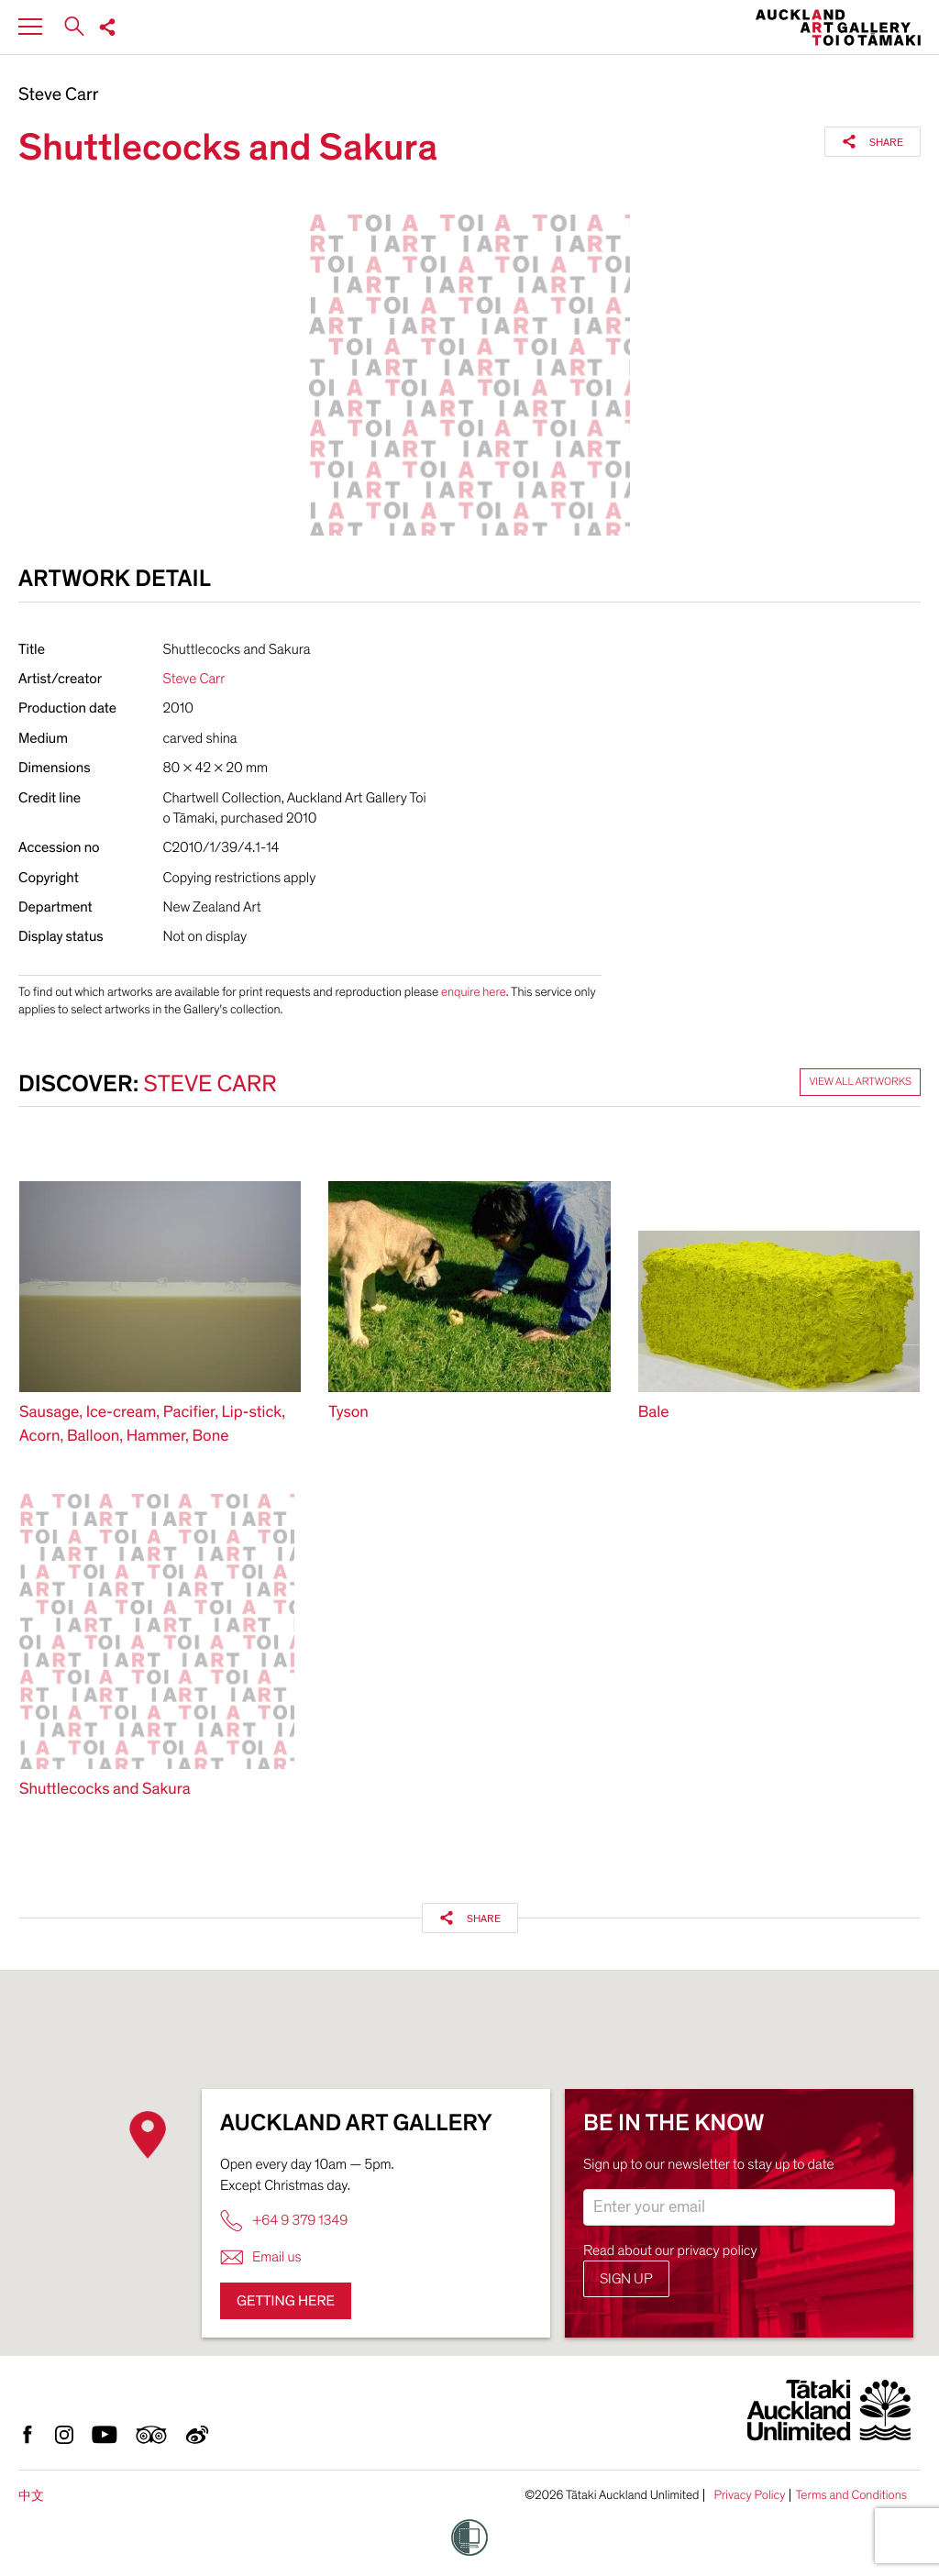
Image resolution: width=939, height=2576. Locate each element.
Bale (653, 1412)
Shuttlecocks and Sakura (105, 1789)
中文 (31, 2495)
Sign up (626, 2279)
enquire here (473, 992)
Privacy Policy (749, 2495)
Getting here (286, 2301)
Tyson (348, 1412)
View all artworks (860, 1082)
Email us (261, 2257)
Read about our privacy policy (670, 2250)
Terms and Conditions (851, 2495)
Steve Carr (58, 95)
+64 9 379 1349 (284, 2220)
